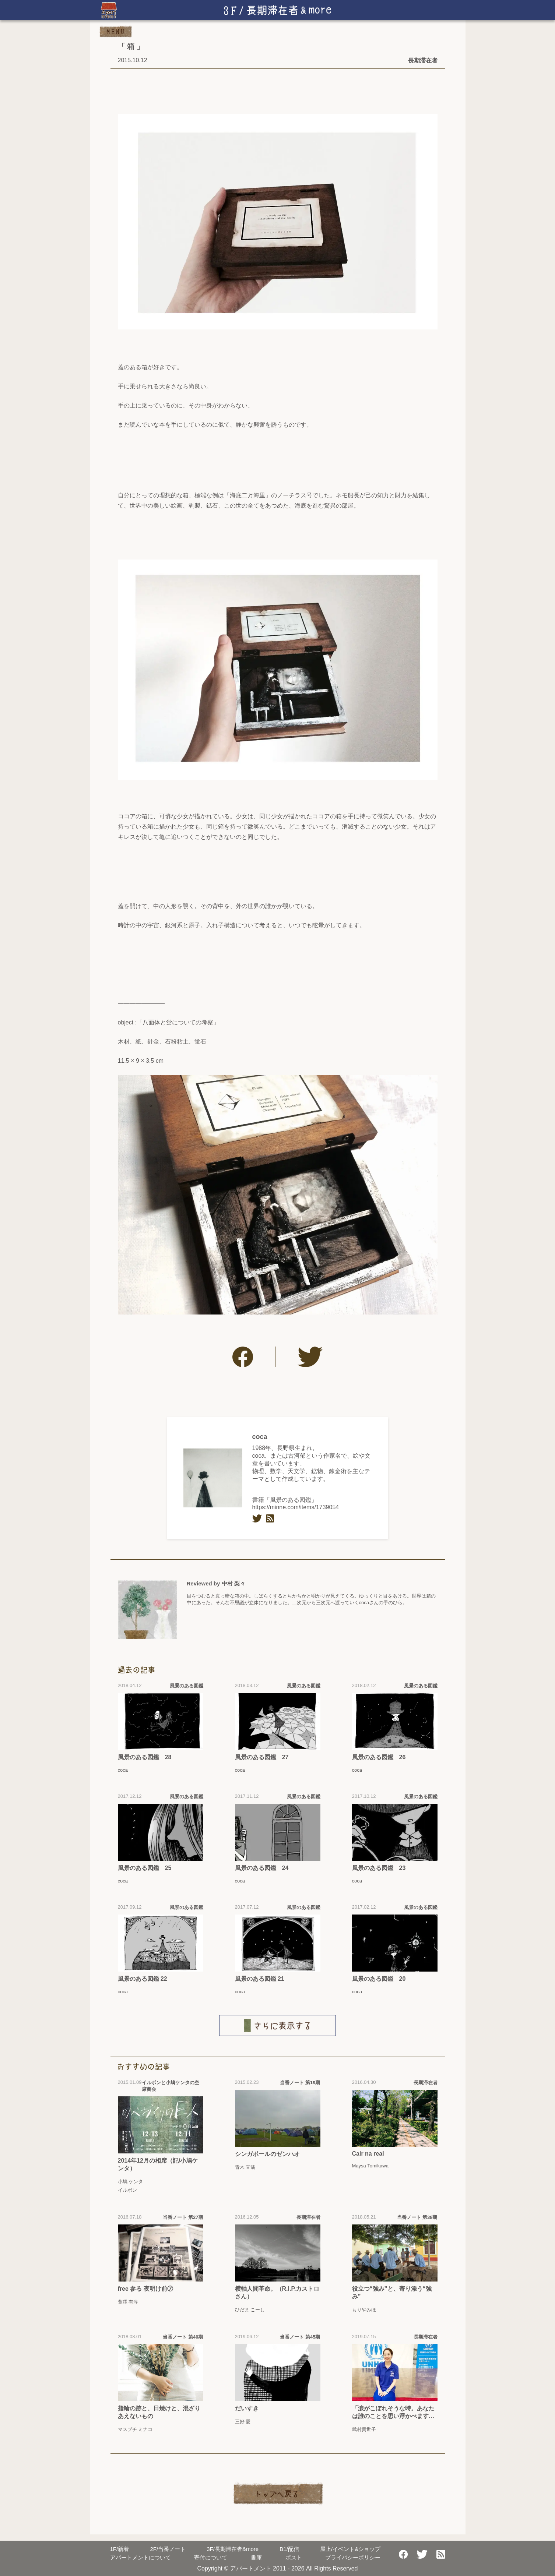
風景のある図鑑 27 (262, 1757)
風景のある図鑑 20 (379, 1979)
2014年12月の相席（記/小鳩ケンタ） (158, 2164)
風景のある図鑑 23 (379, 1868)
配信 (289, 2549)
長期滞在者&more (233, 2549)
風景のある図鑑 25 (145, 1868)
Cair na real (368, 2153)
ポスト (293, 2557)
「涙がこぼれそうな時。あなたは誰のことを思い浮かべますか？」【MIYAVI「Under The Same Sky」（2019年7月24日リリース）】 (393, 2412)
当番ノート (168, 2549)
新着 (119, 2549)
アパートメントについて (140, 2557)
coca (259, 1436)
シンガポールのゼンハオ (267, 2154)
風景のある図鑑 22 (142, 1979)
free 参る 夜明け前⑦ (145, 2289)
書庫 (256, 2557)
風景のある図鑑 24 (262, 1868)
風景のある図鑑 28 (145, 1757)
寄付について (210, 2557)
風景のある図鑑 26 (379, 1757)
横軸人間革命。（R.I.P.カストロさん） (277, 2293)
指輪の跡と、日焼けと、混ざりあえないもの (159, 2412)
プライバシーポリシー (352, 2557)
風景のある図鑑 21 (259, 1979)
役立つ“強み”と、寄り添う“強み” (392, 2293)
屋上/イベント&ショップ (350, 2549)
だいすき (247, 2408)
